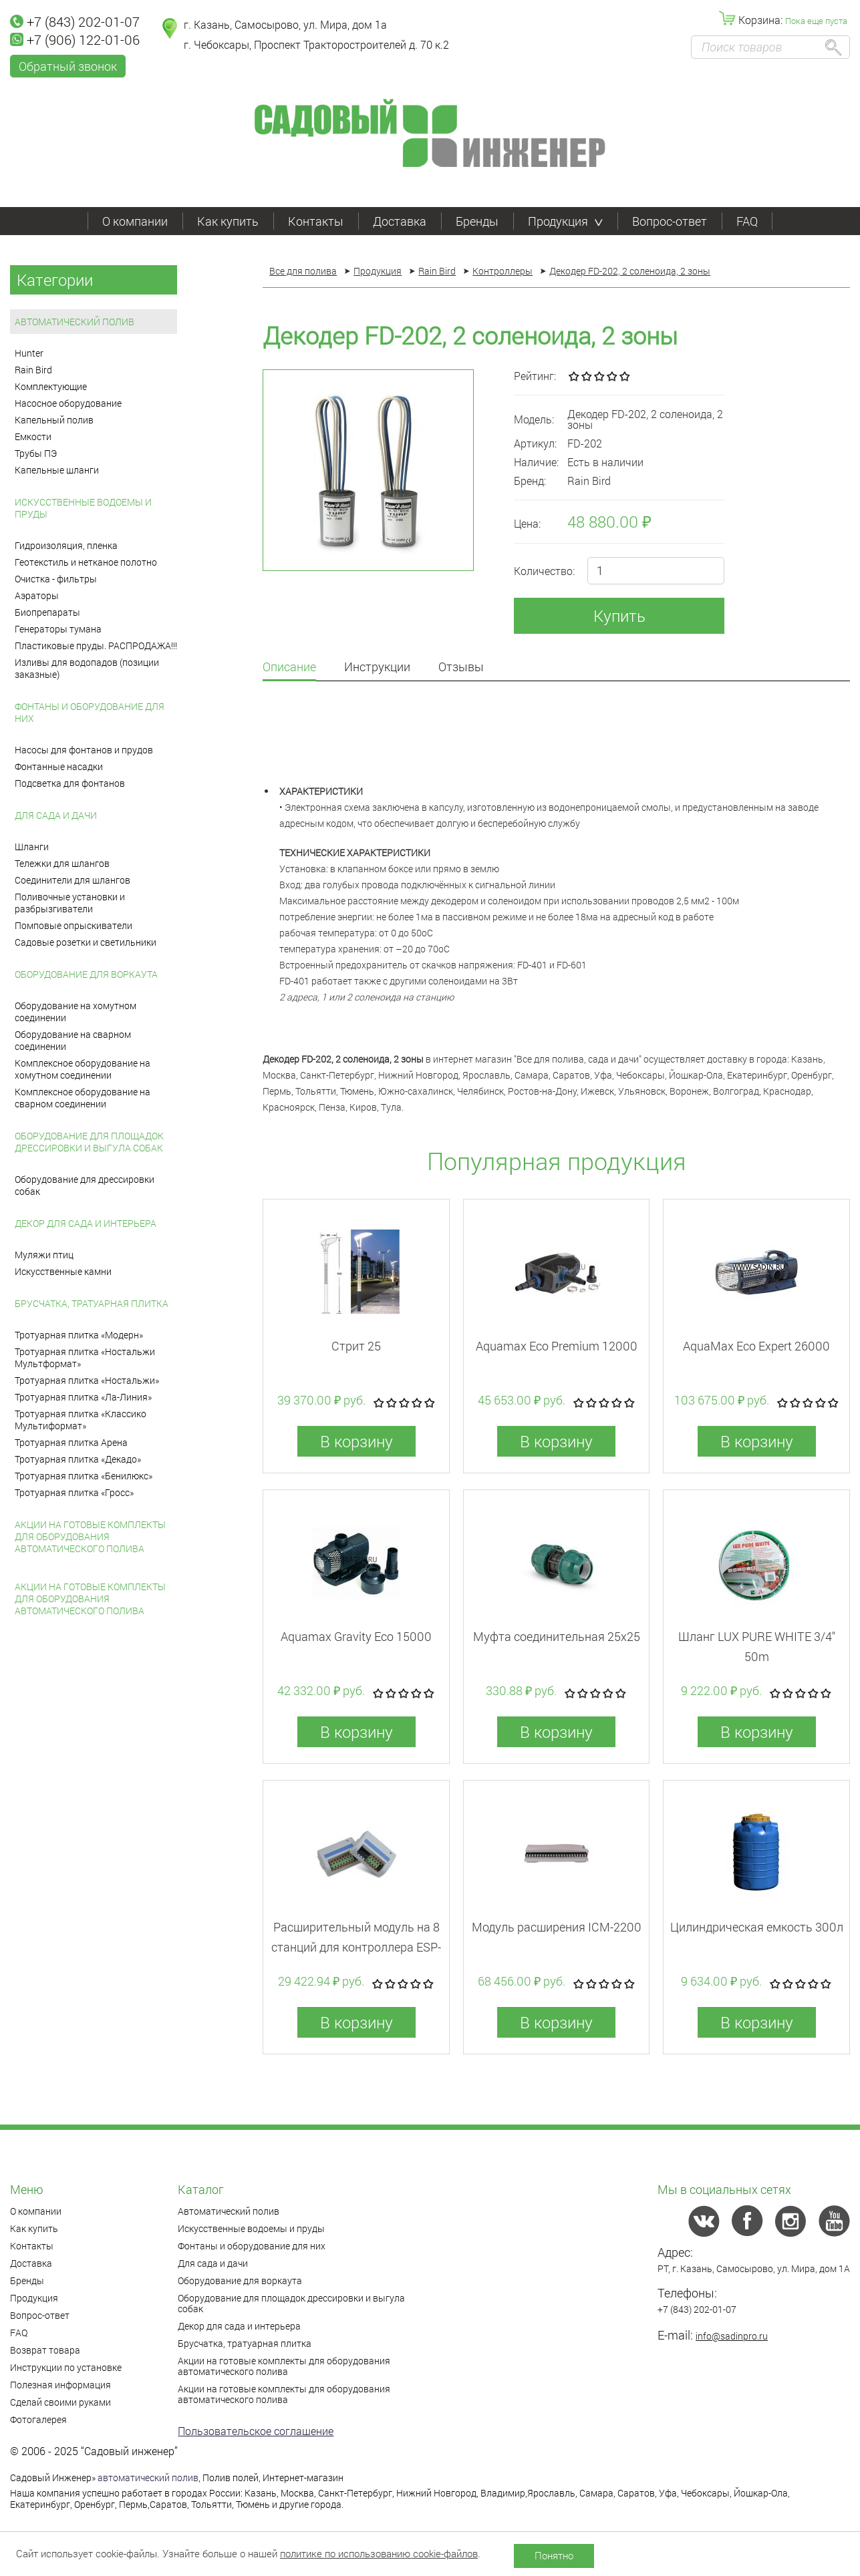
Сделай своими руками (60, 2402)
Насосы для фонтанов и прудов (84, 749)
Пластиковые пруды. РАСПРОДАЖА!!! (96, 645)
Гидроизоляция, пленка (66, 545)
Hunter (29, 353)
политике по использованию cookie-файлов (379, 2553)
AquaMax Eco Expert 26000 (756, 1346)
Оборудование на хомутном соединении (75, 1011)
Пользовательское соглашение (255, 2431)
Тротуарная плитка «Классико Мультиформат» (80, 1419)
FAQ (747, 221)
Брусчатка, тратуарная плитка (91, 1303)
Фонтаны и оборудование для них (89, 712)
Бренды (477, 221)
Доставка (399, 221)
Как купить (228, 221)
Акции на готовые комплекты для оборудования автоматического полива (90, 1536)
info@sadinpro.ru (732, 2336)
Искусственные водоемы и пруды (83, 508)
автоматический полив (148, 2477)
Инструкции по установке (66, 2367)
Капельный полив (54, 419)
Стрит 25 (356, 1346)
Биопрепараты (47, 612)
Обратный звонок (68, 66)
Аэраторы (37, 595)
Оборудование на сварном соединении (73, 1040)
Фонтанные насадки (59, 766)
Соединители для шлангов (72, 880)
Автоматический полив (74, 321)
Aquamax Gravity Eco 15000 (356, 1636)
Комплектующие (51, 386)
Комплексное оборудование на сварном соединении (82, 1097)
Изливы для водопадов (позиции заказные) (87, 668)
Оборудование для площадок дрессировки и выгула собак (89, 1141)
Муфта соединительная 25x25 (556, 1636)
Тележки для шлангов (62, 863)
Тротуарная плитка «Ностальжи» (87, 1380)
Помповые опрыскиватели (73, 925)
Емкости (33, 436)
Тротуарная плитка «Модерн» (79, 1334)
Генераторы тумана (58, 628)
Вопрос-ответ (669, 221)
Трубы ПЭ (36, 453)
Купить (619, 615)
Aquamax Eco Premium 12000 (556, 1346)
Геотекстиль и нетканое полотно (86, 562)
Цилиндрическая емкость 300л (756, 1927)
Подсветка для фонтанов (70, 783)
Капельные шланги (57, 470)
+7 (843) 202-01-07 (75, 21)
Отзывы (461, 668)
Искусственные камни (63, 1271)
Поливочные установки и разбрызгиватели (70, 902)
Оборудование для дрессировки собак (84, 1185)
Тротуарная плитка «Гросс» (74, 1492)
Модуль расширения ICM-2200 (556, 1927)
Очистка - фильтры (56, 578)
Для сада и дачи (56, 815)
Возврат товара (45, 2350)
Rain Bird (33, 369)
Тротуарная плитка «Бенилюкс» (83, 1475)
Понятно (554, 2555)
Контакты (315, 221)
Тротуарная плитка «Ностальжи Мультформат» (85, 1357)
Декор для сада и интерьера (85, 1223)
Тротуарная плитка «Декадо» (78, 1459)
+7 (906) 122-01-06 (75, 39)
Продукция (565, 221)
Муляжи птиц (44, 1254)
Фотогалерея (38, 2419)
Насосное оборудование (68, 403)
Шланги (32, 846)
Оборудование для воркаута (86, 974)
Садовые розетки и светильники (85, 942)
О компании (135, 221)
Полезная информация (60, 2384)
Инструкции (377, 668)
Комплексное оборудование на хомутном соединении (82, 1069)
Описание (289, 668)
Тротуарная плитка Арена (71, 1442)
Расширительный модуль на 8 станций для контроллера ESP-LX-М (356, 1947)
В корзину (356, 1441)
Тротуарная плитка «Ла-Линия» (83, 1397)
